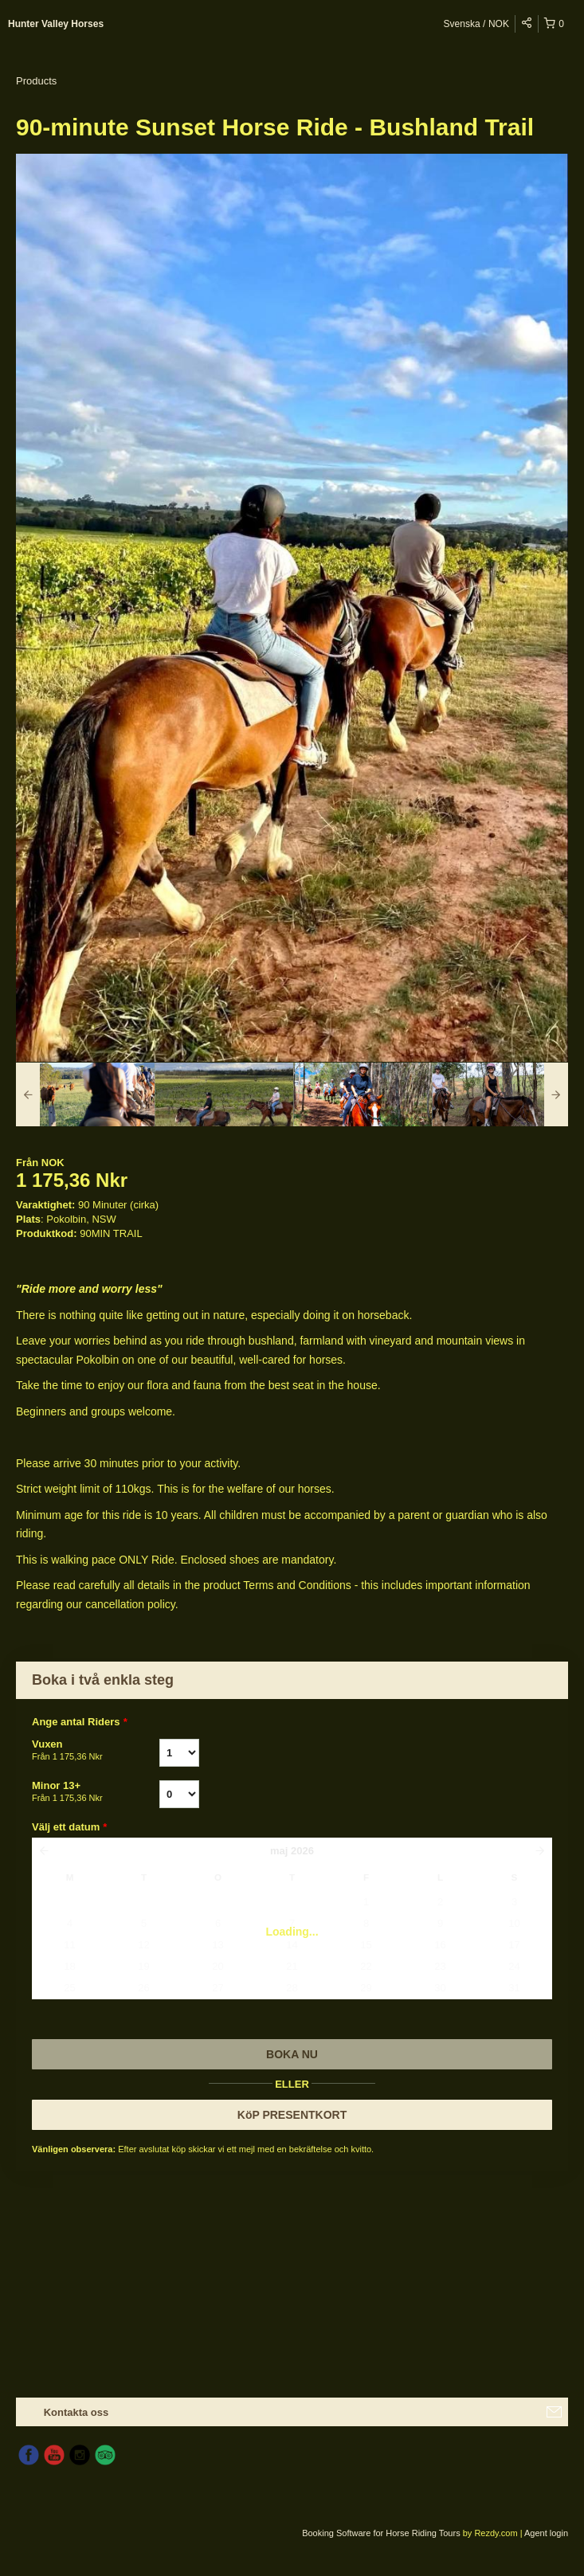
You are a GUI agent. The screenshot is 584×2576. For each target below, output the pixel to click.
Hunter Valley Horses (56, 23)
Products (36, 81)
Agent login (546, 2533)
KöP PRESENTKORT (292, 2114)
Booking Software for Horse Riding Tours (382, 2533)
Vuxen (95, 1751)
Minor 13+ (95, 1792)
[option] (85, 1094)
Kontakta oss (76, 2412)
